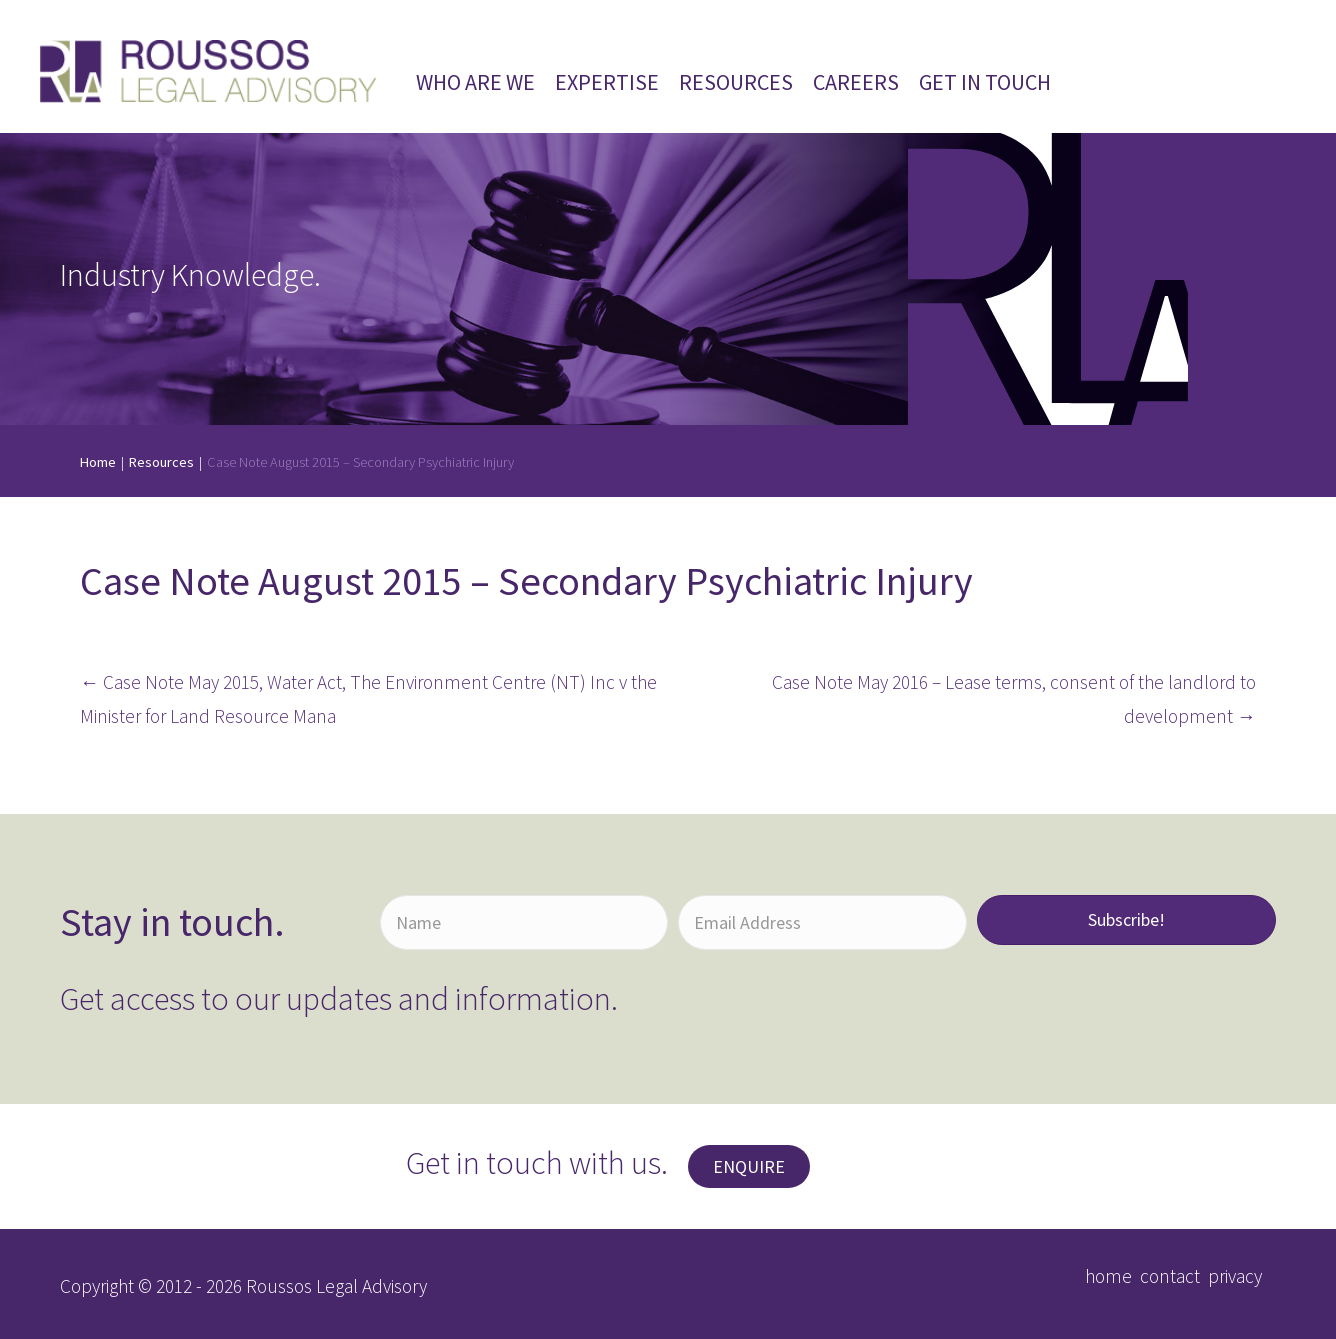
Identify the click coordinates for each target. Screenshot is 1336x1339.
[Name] (524, 922)
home (1108, 1276)
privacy (1235, 1276)
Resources (161, 463)
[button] (1126, 920)
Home (98, 463)
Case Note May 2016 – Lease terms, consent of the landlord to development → (1014, 699)
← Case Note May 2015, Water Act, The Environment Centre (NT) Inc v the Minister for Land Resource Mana (368, 699)
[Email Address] (822, 922)
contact (1170, 1276)
